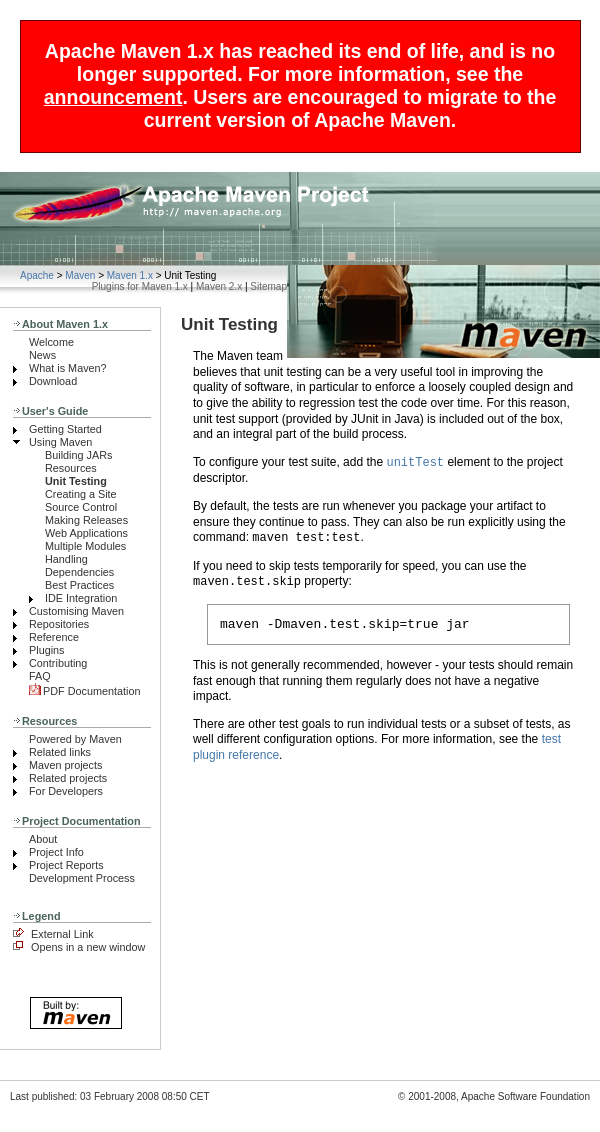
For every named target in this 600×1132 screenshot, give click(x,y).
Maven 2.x (219, 286)
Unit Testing (76, 481)
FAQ (40, 676)
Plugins (47, 650)
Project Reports (66, 865)
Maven (80, 275)
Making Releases (86, 520)
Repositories (59, 624)
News (42, 355)
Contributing (58, 663)
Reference (54, 637)
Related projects (68, 778)
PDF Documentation (85, 691)
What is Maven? (68, 368)
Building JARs (78, 455)
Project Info (56, 852)
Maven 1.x (130, 275)
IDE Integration (81, 598)
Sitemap (268, 286)
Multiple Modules (85, 546)
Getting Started (65, 429)
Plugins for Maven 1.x (140, 286)
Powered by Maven (75, 739)
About (43, 839)
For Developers (66, 791)
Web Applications (86, 533)
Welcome (51, 342)
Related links (60, 752)
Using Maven (60, 442)
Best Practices (79, 585)
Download (53, 381)
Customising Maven (76, 611)
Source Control (81, 507)
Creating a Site (81, 494)
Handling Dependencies (79, 565)
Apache (37, 275)
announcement (113, 97)
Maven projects (65, 765)
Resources (71, 468)
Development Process (82, 878)
